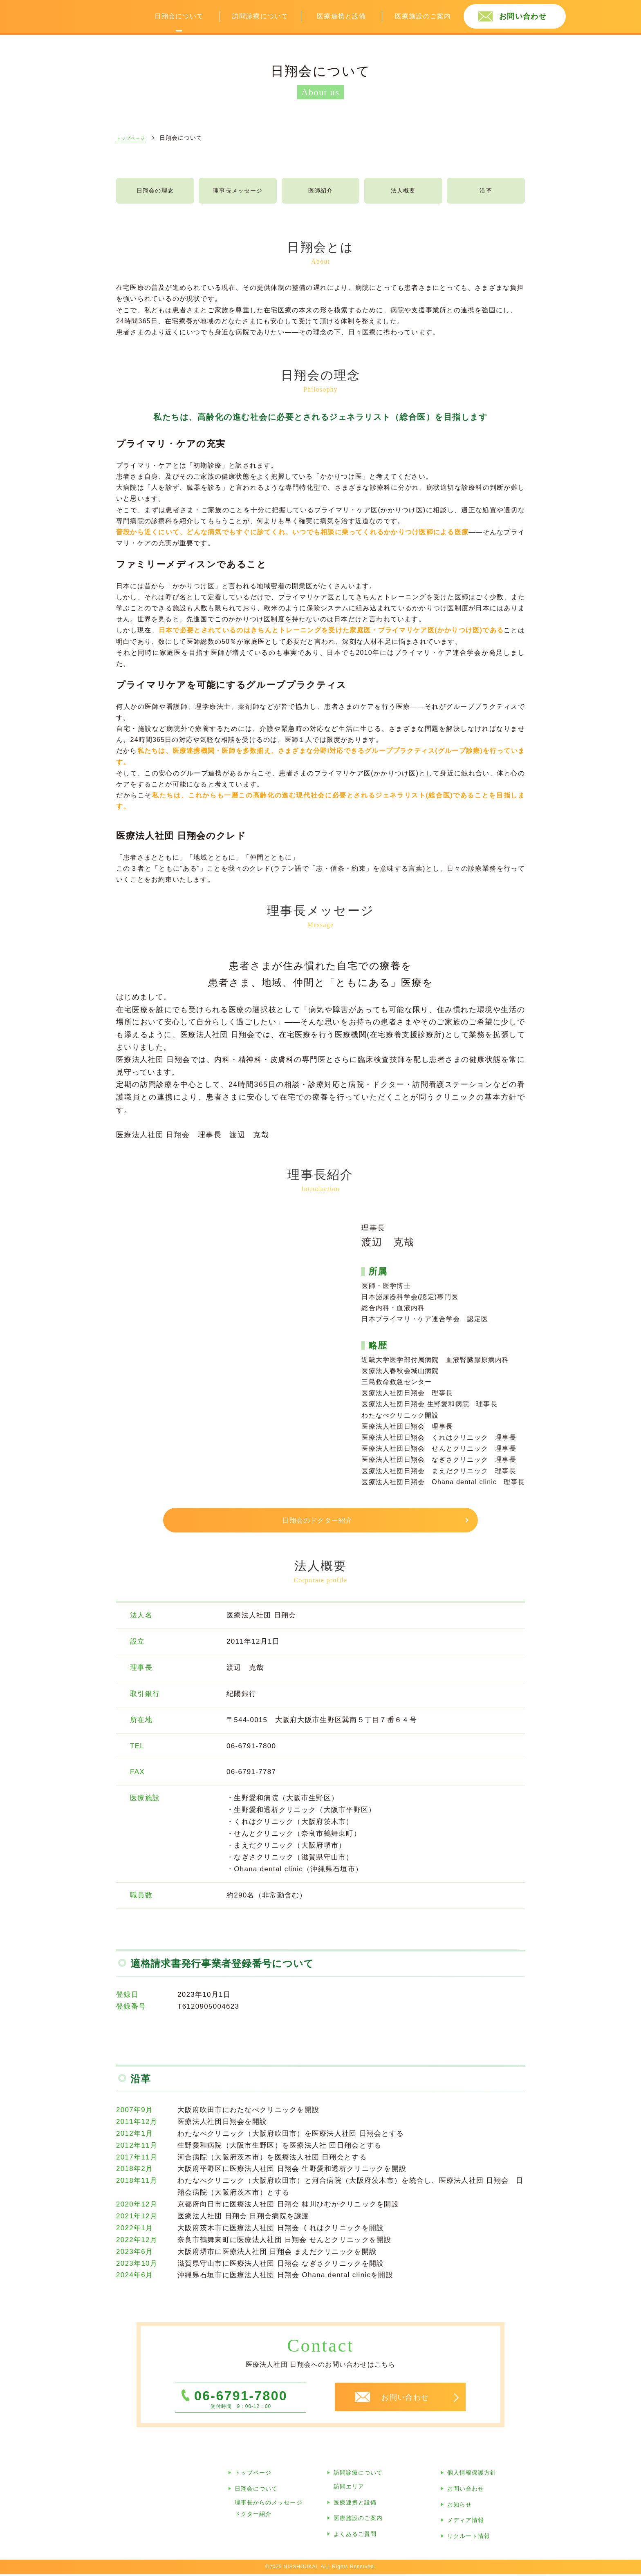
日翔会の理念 (155, 191)
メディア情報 (465, 2522)
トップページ (253, 2475)
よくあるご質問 (355, 2536)
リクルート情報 (468, 2538)
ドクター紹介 (253, 2516)
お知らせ (459, 2506)
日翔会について (179, 16)
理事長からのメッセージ (269, 2504)
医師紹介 (321, 191)
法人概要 (403, 191)
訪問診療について (260, 16)
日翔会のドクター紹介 (317, 1523)
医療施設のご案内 (423, 16)
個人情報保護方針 (471, 2475)
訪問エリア (349, 2488)
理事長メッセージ (238, 191)
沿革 (486, 191)
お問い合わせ (523, 16)
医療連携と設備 (341, 16)
